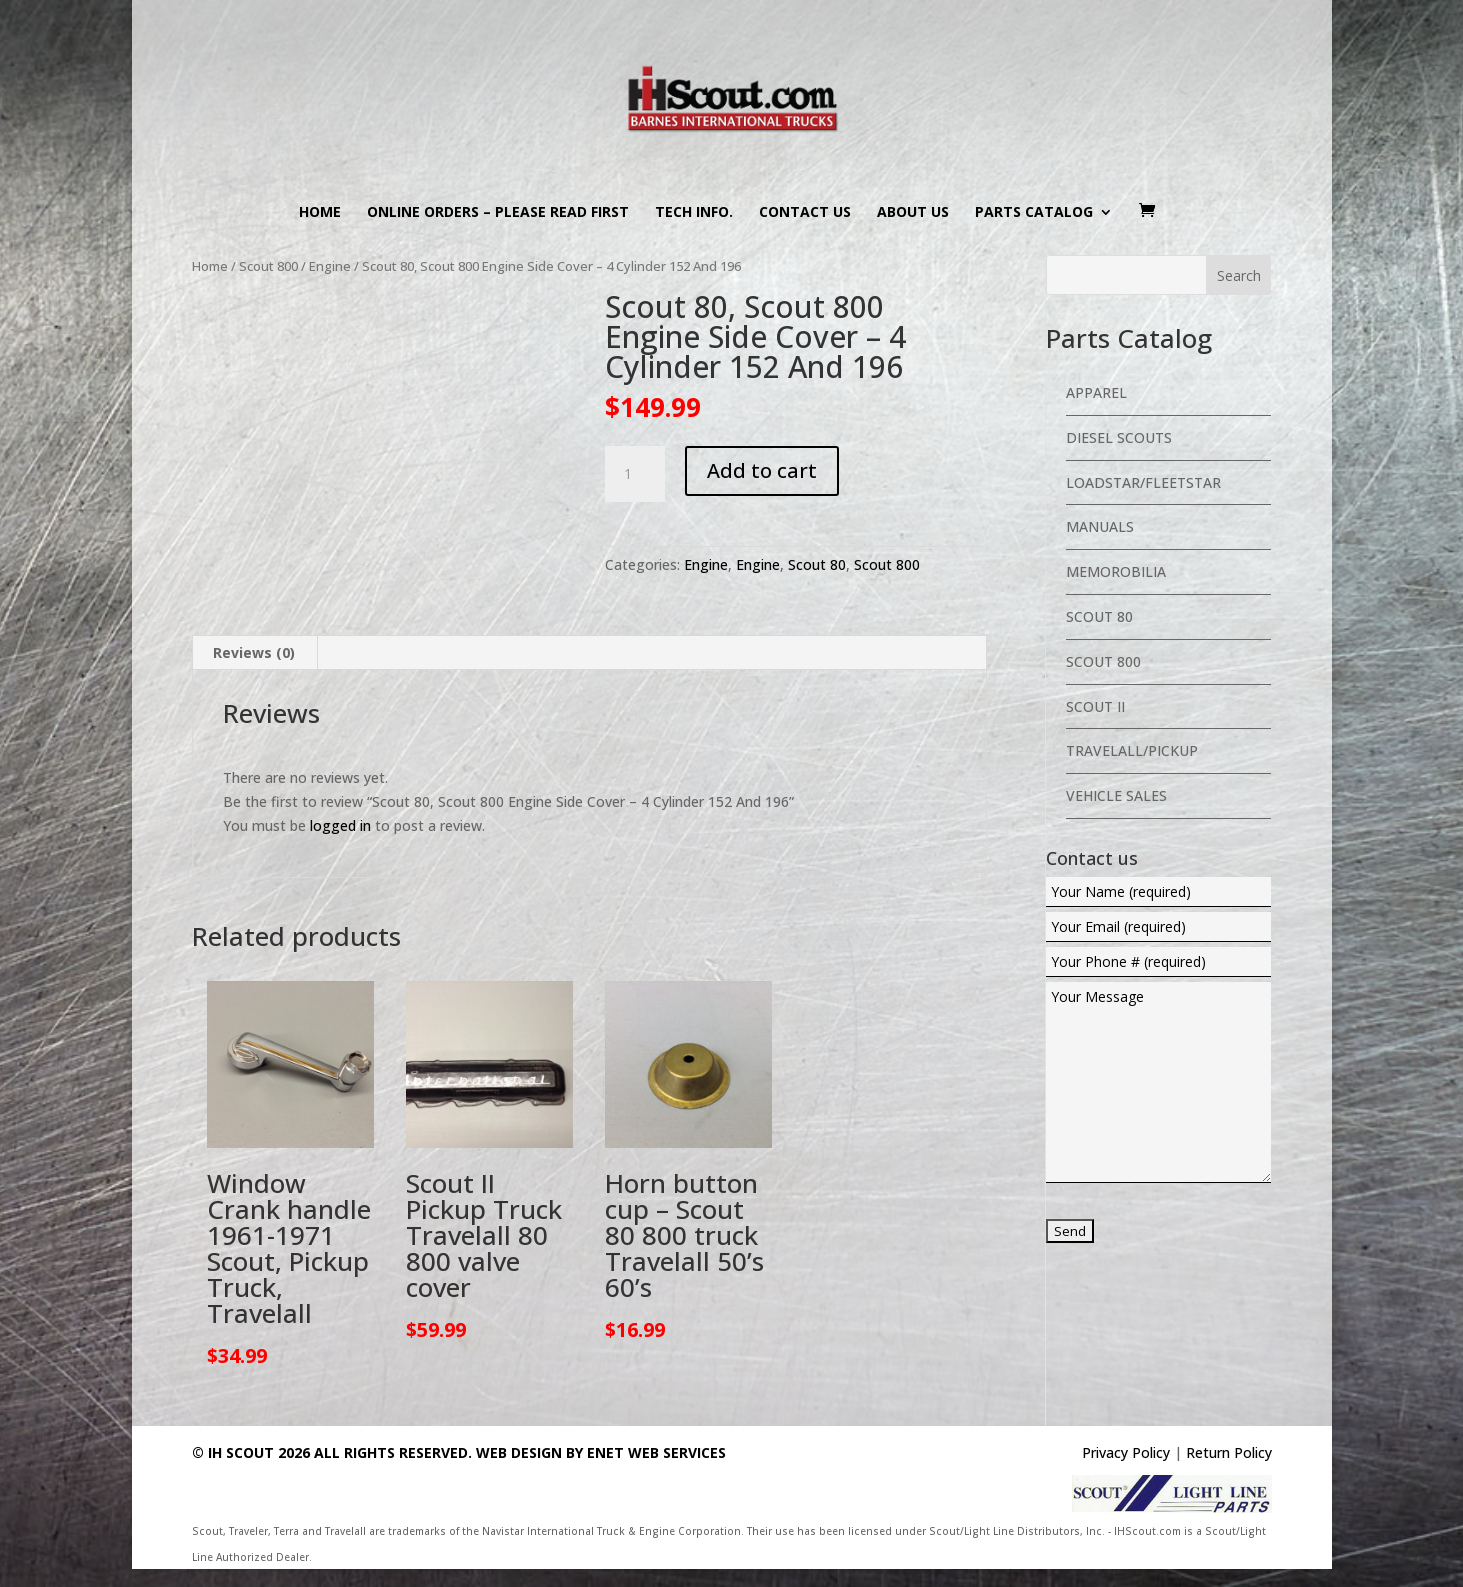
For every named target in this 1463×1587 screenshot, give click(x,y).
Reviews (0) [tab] (254, 652)
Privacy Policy (1126, 1452)
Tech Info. (694, 213)
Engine (330, 266)
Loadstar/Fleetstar (1143, 482)
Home (320, 213)
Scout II (1095, 706)
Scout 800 (268, 266)
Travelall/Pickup (1132, 750)
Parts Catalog (1034, 213)
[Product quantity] (635, 474)
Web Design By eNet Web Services (601, 1452)
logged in (340, 825)
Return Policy (1229, 1452)
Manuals (1100, 526)
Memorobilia (1116, 571)
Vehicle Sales (1116, 795)
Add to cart (762, 470)
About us (913, 213)
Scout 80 (817, 564)
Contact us (805, 213)
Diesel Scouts (1119, 437)
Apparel (1096, 392)
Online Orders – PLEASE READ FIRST (498, 213)
